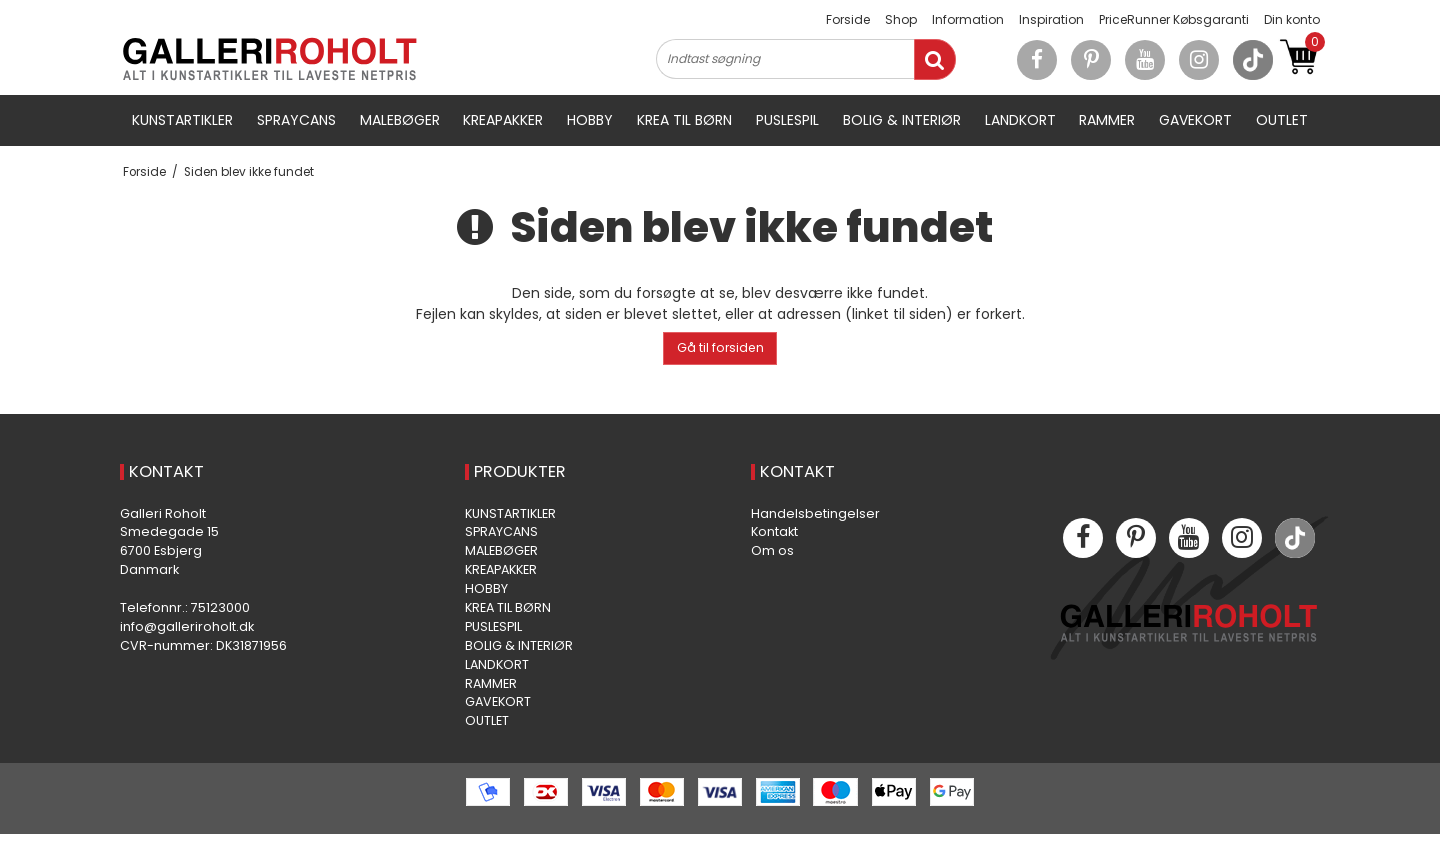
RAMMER (1107, 120)
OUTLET (1282, 120)
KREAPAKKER (503, 120)
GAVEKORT (1195, 120)
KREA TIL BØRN (684, 120)
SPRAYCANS (296, 120)
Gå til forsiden (720, 347)
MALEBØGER (400, 120)
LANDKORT (1020, 120)
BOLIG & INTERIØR (902, 120)
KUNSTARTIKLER (182, 120)
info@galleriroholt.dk (187, 626)
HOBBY (590, 120)
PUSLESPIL (787, 120)
